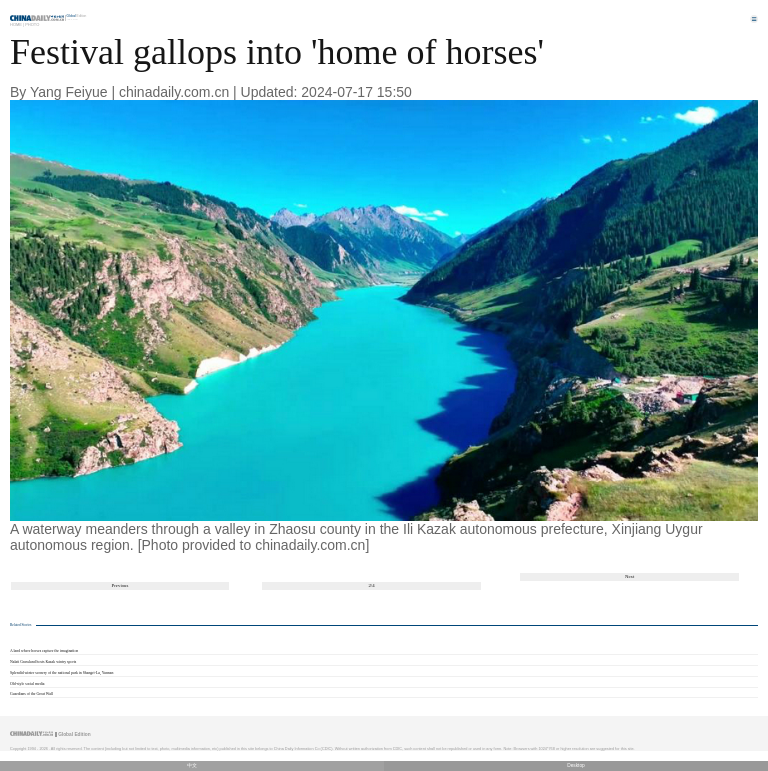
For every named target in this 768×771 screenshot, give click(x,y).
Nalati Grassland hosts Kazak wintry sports (43, 662)
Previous (120, 585)
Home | (17, 24)
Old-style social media (27, 684)
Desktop (576, 765)
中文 (192, 765)
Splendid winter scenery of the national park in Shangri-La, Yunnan (61, 673)
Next (629, 576)
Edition (77, 16)
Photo (32, 24)
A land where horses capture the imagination (44, 651)
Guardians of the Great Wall (31, 694)
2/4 (371, 585)
